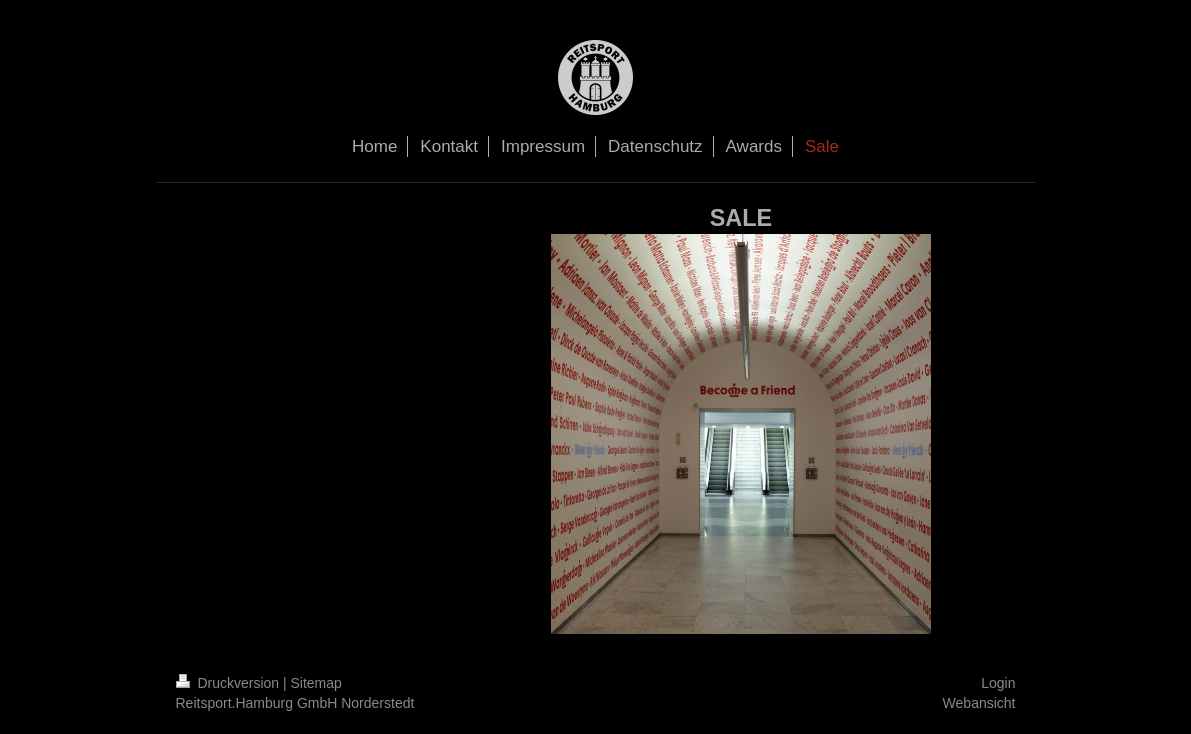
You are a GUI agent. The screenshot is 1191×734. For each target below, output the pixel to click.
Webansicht (979, 703)
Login (998, 683)
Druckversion (229, 683)
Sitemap (316, 683)
